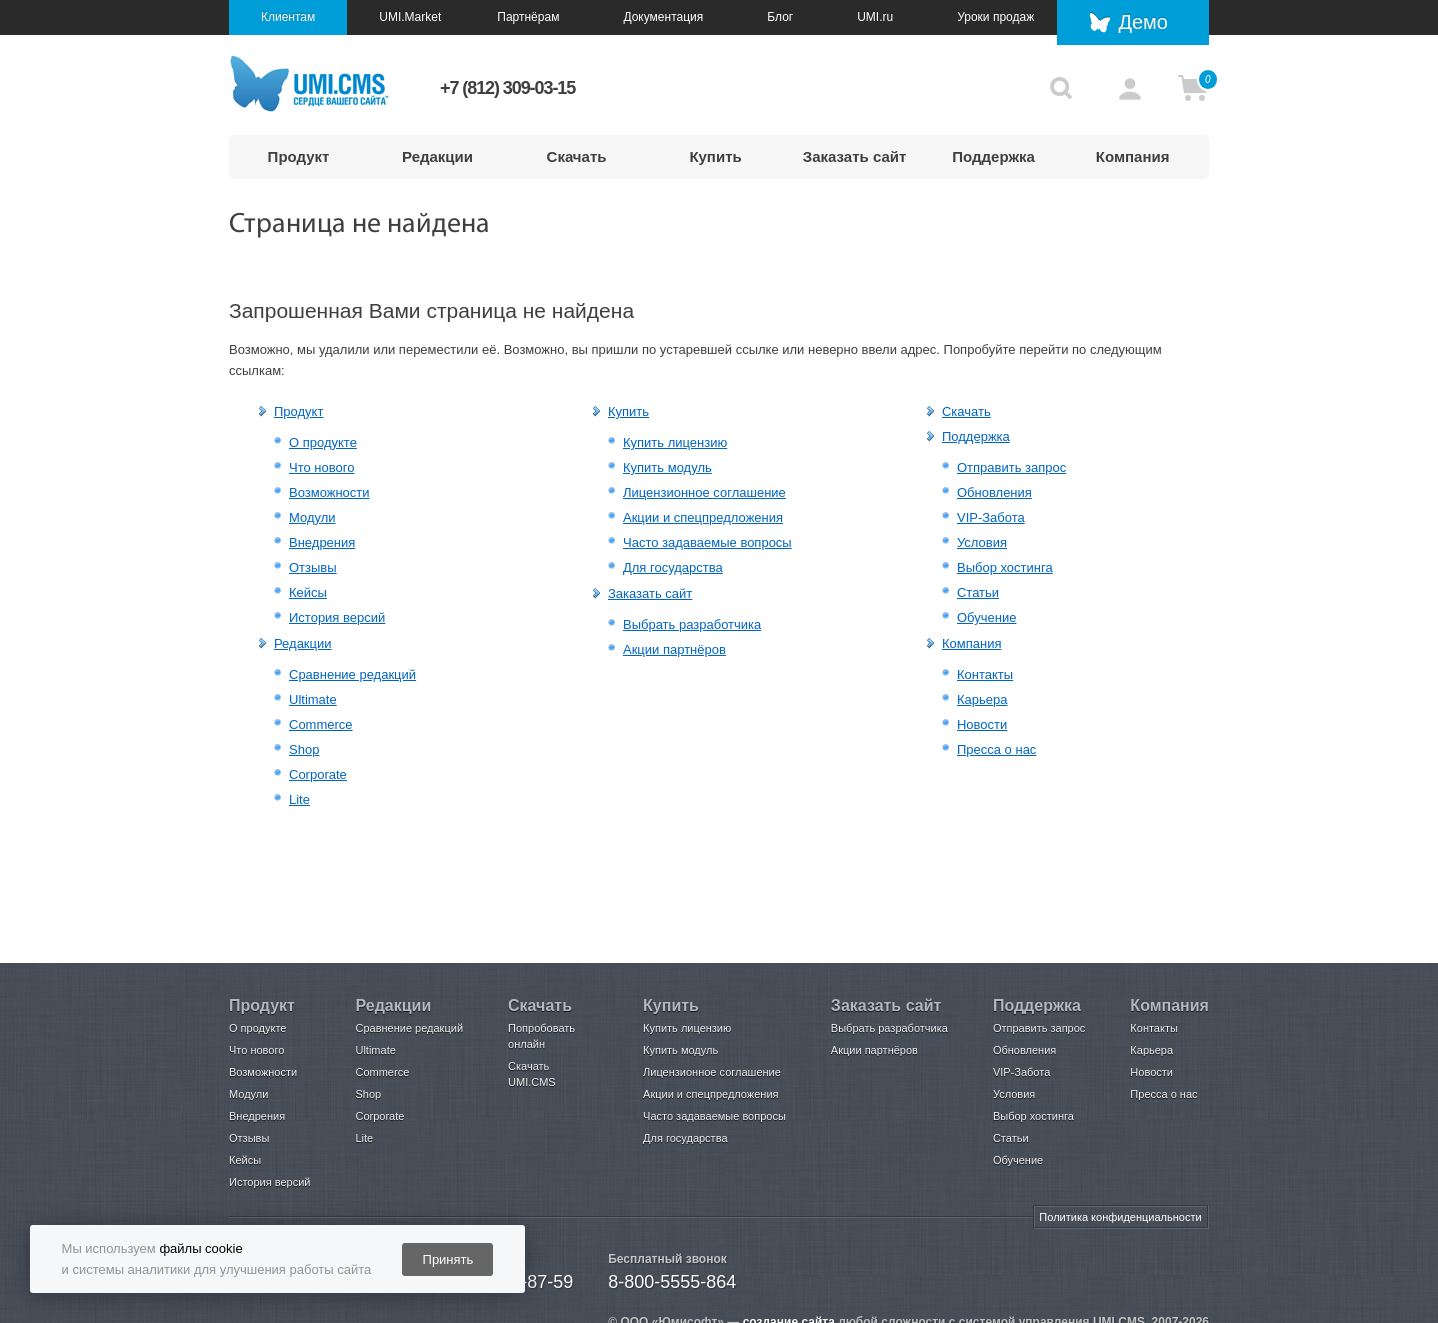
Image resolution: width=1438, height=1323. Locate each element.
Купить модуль (667, 467)
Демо (1143, 22)
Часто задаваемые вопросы (707, 542)
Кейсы (308, 592)
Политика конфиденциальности (1120, 1217)
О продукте (323, 442)
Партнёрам (528, 17)
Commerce (321, 724)
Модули (312, 517)
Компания (1133, 156)
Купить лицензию (675, 442)
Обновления (994, 492)
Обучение (986, 617)
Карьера (982, 699)
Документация (663, 17)
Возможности (329, 492)
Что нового (321, 467)
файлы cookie (200, 1248)
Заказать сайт (855, 156)
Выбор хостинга (1005, 567)
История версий (337, 617)
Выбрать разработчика (692, 624)
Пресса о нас (996, 749)
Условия (982, 542)
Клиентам (288, 17)
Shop (304, 749)
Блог (780, 17)
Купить (715, 156)
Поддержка (993, 156)
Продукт (299, 156)
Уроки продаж (995, 17)
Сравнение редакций (352, 674)
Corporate (318, 774)
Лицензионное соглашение (704, 492)
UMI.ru (875, 17)
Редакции (437, 156)
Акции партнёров (674, 649)
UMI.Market (410, 17)
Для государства (673, 567)
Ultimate (313, 699)
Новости (982, 724)
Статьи (978, 592)
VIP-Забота (991, 517)
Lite (299, 799)
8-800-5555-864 (672, 1282)
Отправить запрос (1011, 467)
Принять (448, 1259)
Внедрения (322, 542)
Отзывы (313, 567)
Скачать (577, 156)
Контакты (985, 674)
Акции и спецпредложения (703, 517)
